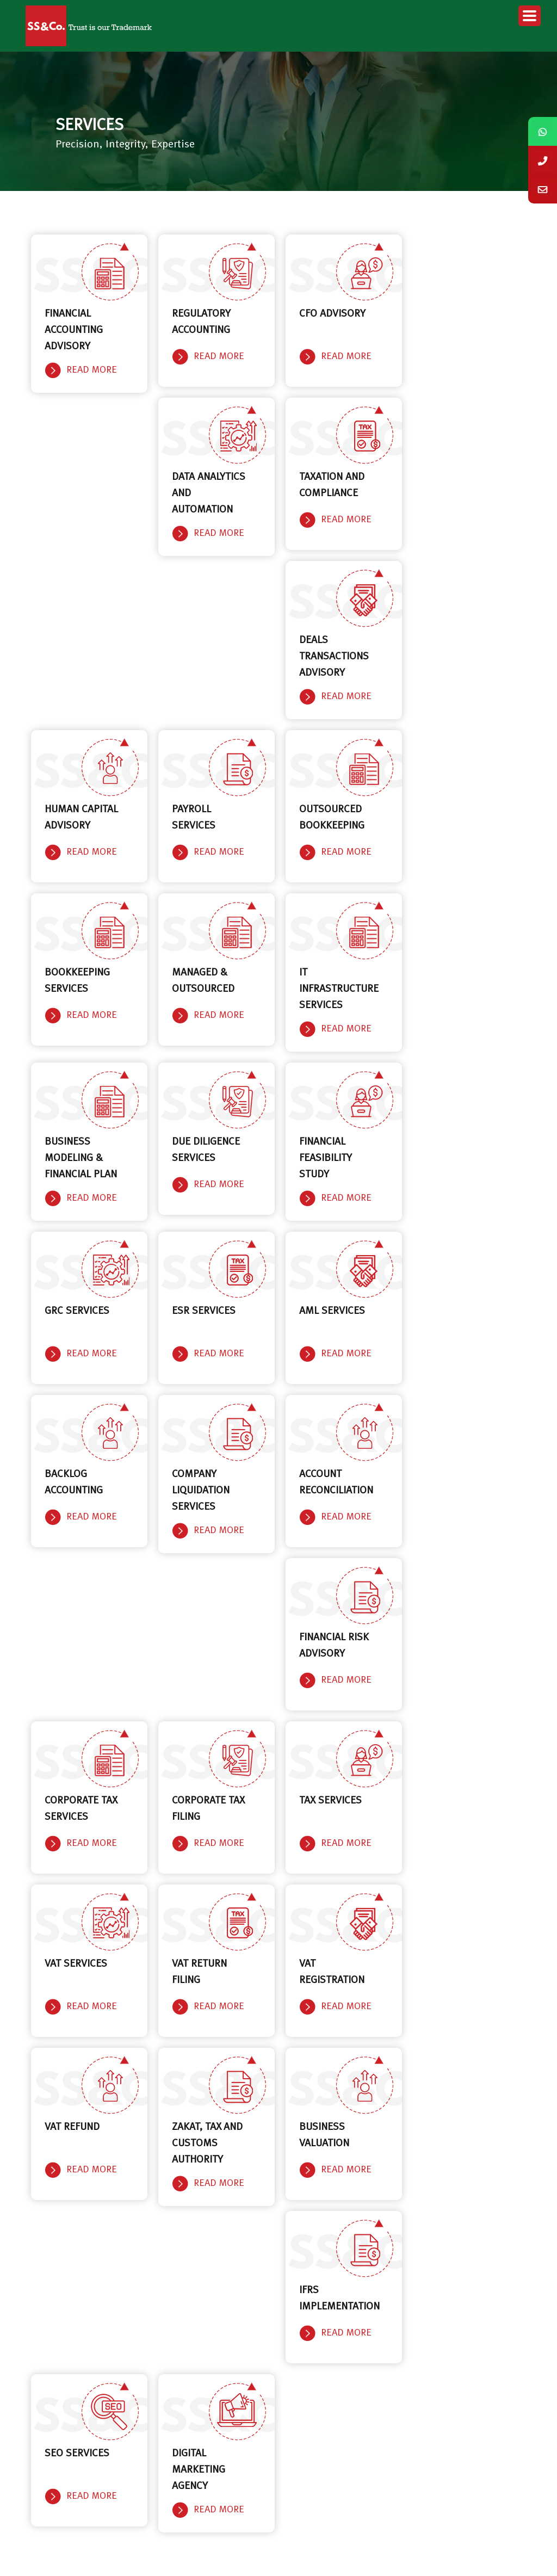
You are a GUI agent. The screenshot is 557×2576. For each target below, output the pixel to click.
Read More (91, 370)
